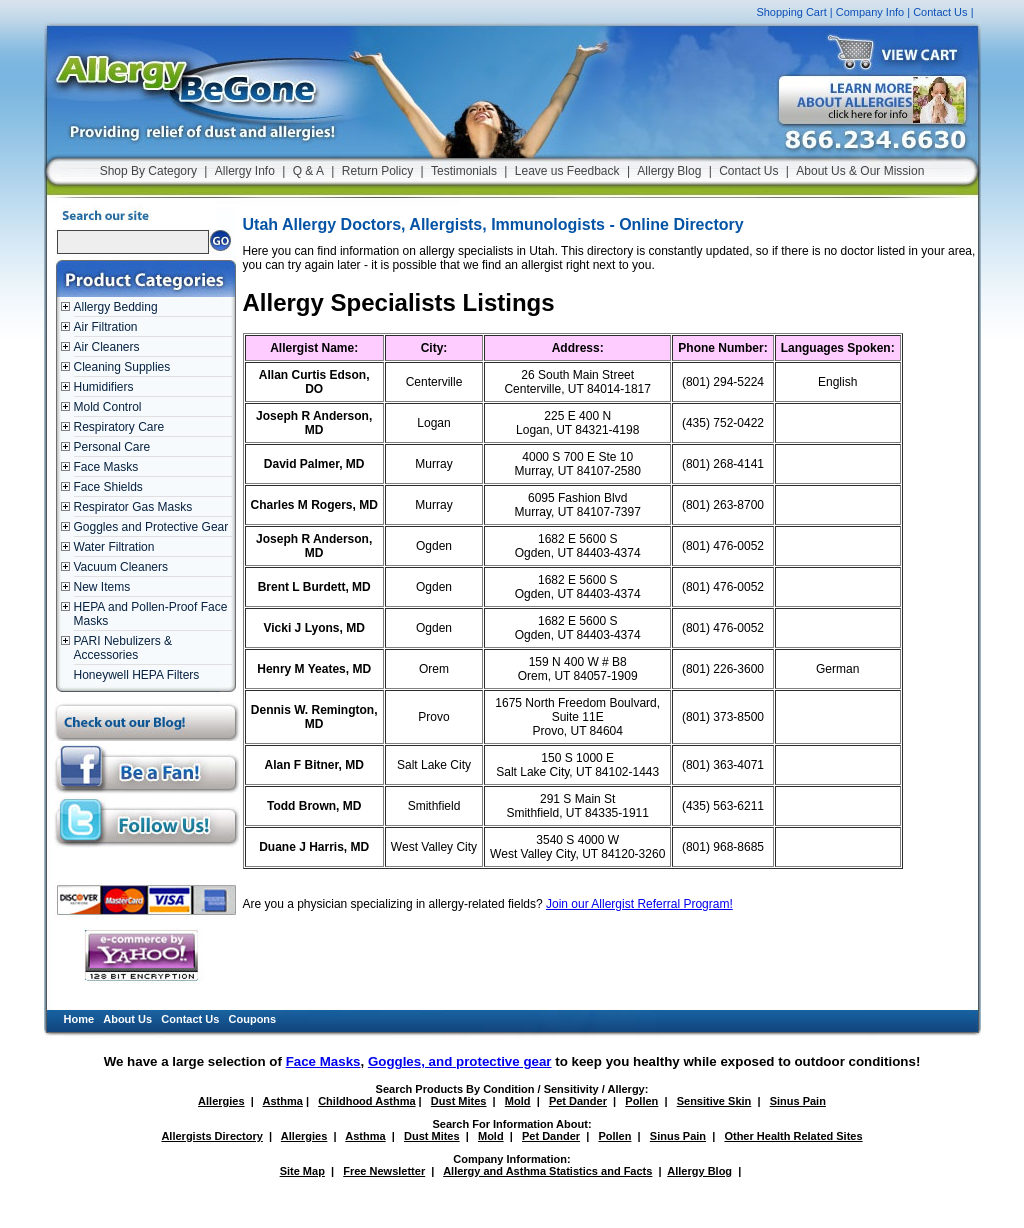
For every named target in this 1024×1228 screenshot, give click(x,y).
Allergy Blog (669, 171)
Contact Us (940, 12)
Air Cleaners (107, 347)
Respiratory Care (119, 427)
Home (79, 1019)
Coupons (253, 1019)
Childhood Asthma (366, 1101)
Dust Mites (459, 1101)
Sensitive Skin (714, 1101)
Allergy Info (245, 171)
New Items (102, 587)
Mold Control (108, 407)
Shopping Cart (791, 12)
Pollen (641, 1101)
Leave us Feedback (567, 171)
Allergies (221, 1101)
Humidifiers (104, 387)
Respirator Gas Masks (133, 507)
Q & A (308, 171)
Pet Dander (578, 1101)
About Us (127, 1019)
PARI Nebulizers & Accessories (123, 648)
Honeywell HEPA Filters (137, 675)
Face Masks (106, 467)
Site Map (302, 1171)
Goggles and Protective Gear (151, 527)
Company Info (870, 12)
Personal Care (112, 447)
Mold (518, 1101)
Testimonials (464, 171)
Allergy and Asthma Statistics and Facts (547, 1171)
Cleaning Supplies (122, 367)
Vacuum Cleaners (121, 567)
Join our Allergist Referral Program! (639, 904)
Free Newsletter (384, 1171)
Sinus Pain (798, 1101)
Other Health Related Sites (793, 1136)
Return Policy (377, 171)
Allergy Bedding (116, 307)
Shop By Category (148, 171)
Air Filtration (106, 327)
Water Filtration (114, 547)
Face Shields (108, 487)
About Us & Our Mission (860, 171)
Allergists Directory (211, 1136)
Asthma (283, 1101)
